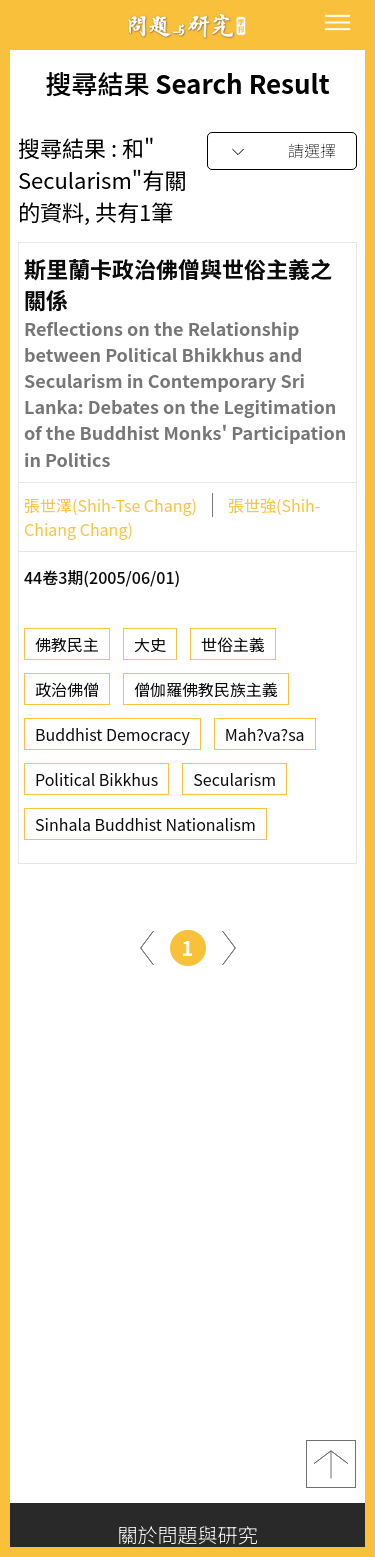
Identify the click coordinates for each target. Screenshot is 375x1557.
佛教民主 (67, 650)
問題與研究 (188, 25)
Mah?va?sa (265, 740)
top (331, 1464)
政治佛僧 (67, 695)
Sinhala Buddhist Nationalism (145, 830)
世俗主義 (233, 650)
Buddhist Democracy (112, 740)
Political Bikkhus (96, 785)
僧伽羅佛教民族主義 (206, 695)
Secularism (234, 785)
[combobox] (282, 151)
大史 (150, 650)
